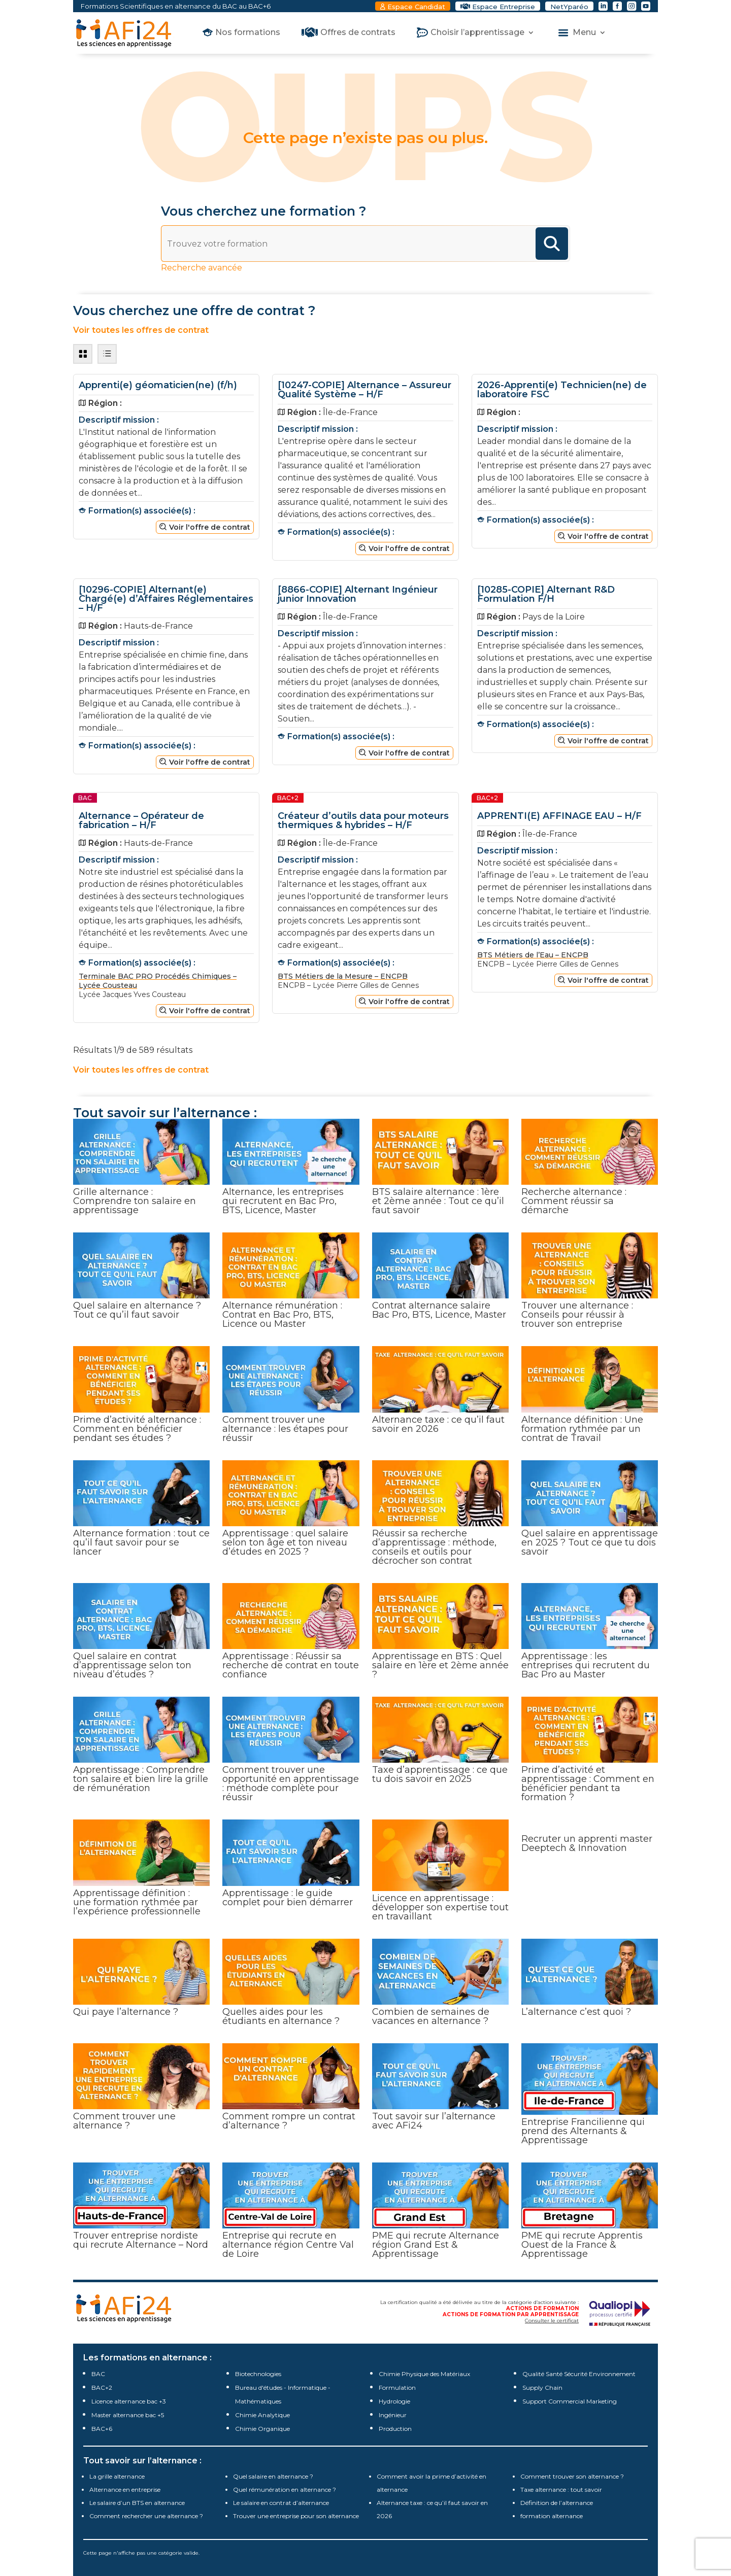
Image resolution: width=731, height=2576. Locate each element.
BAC (98, 2374)
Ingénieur (393, 2415)
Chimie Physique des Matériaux (424, 2374)
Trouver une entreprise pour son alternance (296, 2516)
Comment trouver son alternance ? (572, 2476)
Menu (584, 33)
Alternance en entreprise (124, 2489)
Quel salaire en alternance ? (273, 2476)
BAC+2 (101, 2387)
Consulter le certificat (552, 2320)
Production (395, 2428)
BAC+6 (101, 2428)
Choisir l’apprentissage (477, 33)
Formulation (397, 2387)
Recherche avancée (201, 267)
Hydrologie (394, 2401)
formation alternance (551, 2516)
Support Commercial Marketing (569, 2401)
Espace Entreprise (503, 7)
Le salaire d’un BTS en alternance (137, 2502)
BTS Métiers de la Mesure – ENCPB (343, 976)
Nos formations (247, 33)
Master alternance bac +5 (127, 2415)
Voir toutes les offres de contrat (141, 330)
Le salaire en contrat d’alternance (281, 2502)
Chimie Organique (262, 2428)
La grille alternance (117, 2476)
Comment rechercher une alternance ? (146, 2516)
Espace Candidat (416, 7)
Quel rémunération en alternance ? (284, 2489)
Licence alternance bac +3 (128, 2401)
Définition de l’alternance (556, 2502)
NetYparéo (569, 7)
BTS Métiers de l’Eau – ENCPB (532, 954)
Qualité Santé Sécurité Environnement (579, 2374)
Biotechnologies (258, 2374)
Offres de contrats (357, 33)
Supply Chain (542, 2387)
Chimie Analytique (262, 2415)
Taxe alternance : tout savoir (561, 2489)
